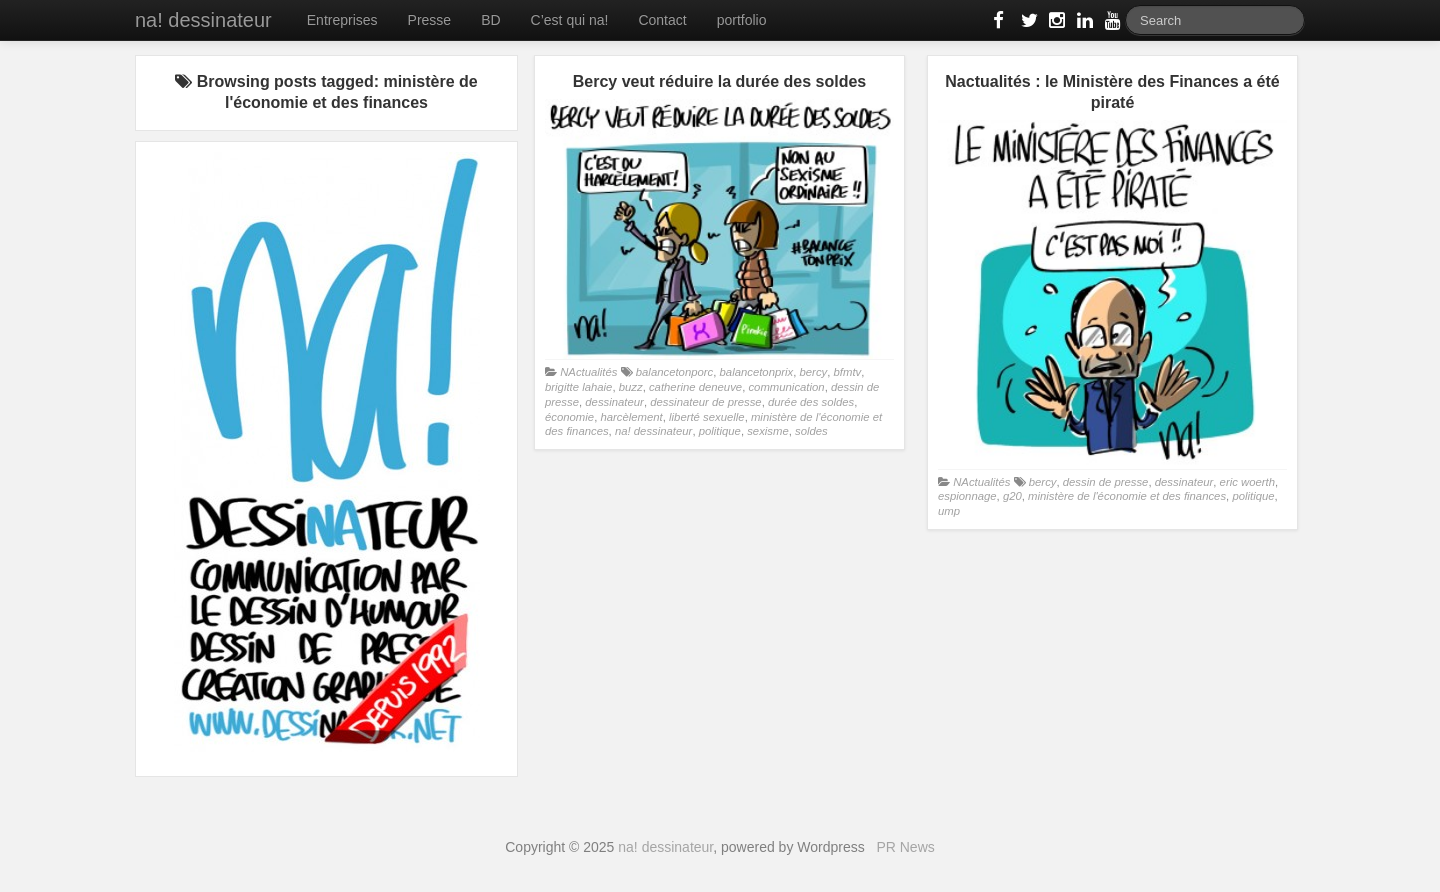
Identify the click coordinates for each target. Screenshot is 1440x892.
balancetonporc (674, 372)
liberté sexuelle (707, 417)
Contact (662, 20)
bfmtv (848, 372)
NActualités (588, 372)
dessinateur (614, 402)
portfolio (742, 20)
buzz (631, 387)
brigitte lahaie (578, 387)
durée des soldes (811, 402)
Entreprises (342, 20)
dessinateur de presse (705, 402)
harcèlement (631, 417)
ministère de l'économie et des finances (1127, 496)
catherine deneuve (695, 387)
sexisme (768, 431)
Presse (430, 20)
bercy (814, 372)
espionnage (967, 496)
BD (490, 20)
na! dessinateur (203, 20)
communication (786, 387)
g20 (1012, 496)
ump (949, 511)
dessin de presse (1106, 482)
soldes (811, 431)
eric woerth (1247, 482)
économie (569, 417)
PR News (905, 847)
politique (720, 431)
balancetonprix (757, 372)
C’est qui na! (570, 20)
